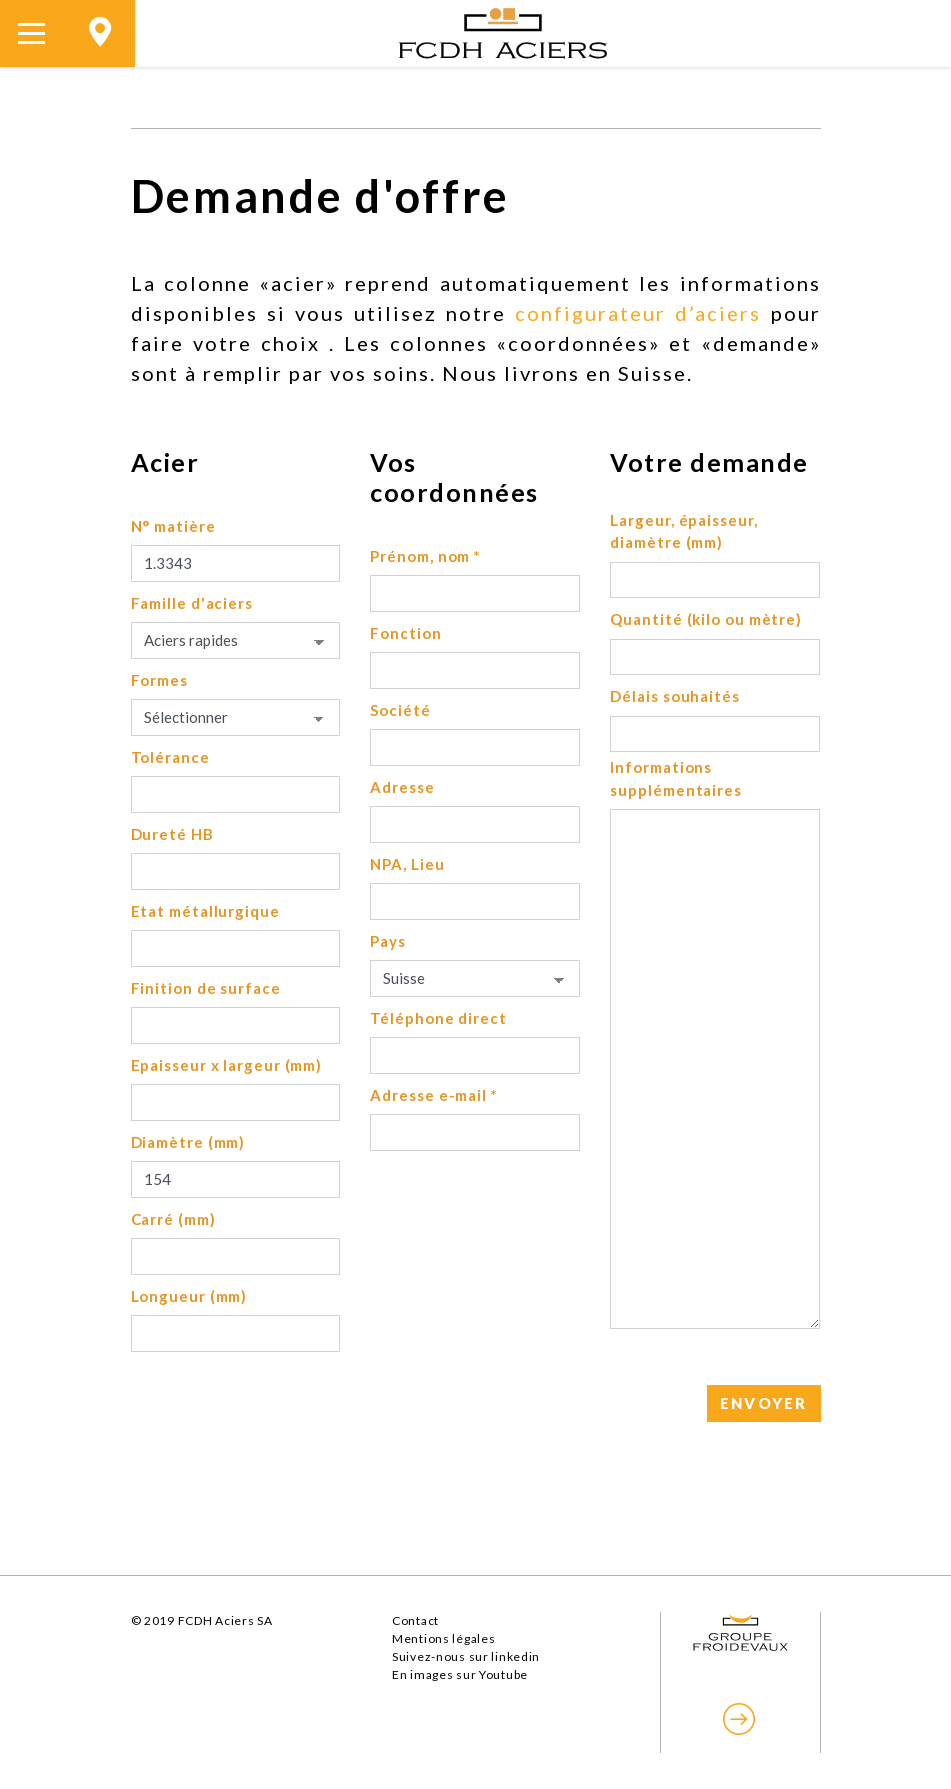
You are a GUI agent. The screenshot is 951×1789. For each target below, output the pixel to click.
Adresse (402, 787)
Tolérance (170, 757)
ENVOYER (764, 1403)
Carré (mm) (173, 1219)
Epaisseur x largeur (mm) (227, 1065)
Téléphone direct (438, 1018)
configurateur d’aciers (638, 313)
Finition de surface (206, 988)
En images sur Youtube (460, 1674)
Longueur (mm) (189, 1296)
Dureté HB (172, 834)
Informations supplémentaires (676, 778)
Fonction (405, 633)
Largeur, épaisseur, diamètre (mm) (683, 531)
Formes (159, 680)
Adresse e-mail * (433, 1095)
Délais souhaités (674, 696)
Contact (415, 1620)
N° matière (173, 526)
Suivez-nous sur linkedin (466, 1656)
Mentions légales (444, 1638)
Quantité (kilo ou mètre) (706, 619)
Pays (388, 941)
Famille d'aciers (192, 603)
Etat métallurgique (205, 911)
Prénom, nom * (425, 556)
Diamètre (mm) (188, 1142)
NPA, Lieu (407, 864)
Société (400, 710)
